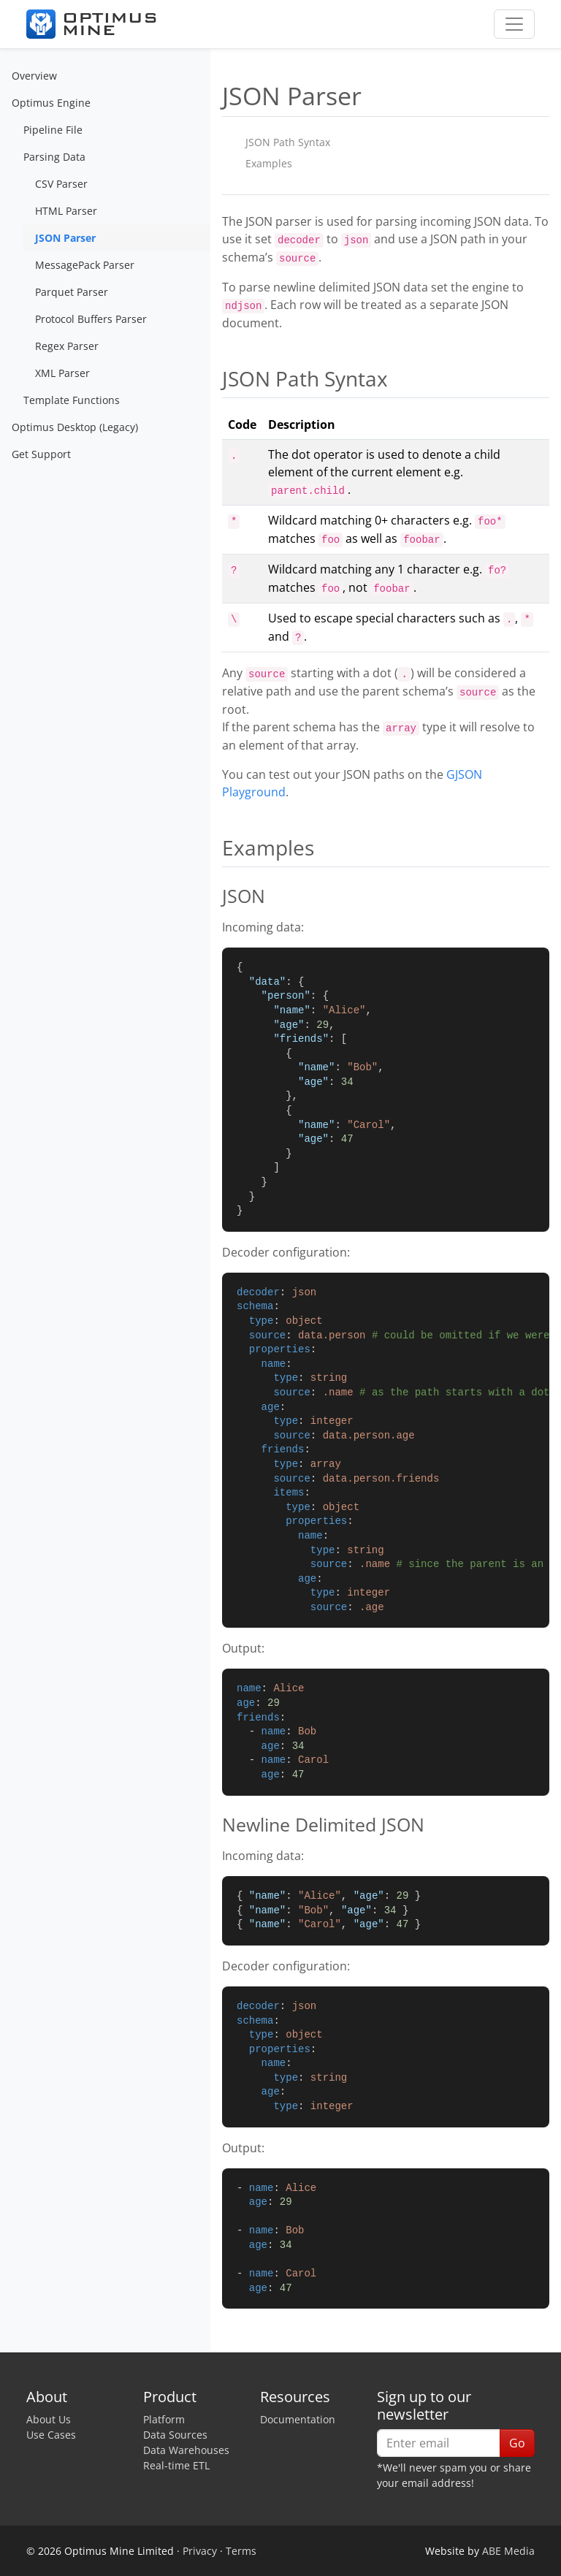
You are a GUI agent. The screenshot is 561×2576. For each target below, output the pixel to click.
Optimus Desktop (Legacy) (75, 427)
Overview (34, 76)
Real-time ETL (176, 2465)
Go (517, 2443)
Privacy (200, 2551)
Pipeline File (53, 130)
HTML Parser (66, 211)
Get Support (41, 454)
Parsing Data (54, 157)
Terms (241, 2551)
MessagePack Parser (84, 265)
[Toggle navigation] (514, 24)
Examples (268, 163)
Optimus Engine (51, 103)
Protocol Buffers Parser (91, 319)
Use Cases (51, 2435)
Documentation (297, 2419)
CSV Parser (61, 184)
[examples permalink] (214, 848)
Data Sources (175, 2435)
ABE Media (508, 2551)
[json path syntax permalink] (214, 379)
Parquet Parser (71, 292)
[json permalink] (214, 896)
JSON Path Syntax (287, 142)
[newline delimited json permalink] (214, 1824)
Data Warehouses (186, 2450)
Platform (164, 2419)
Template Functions (71, 400)
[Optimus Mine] (91, 24)
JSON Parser (65, 238)
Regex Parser (67, 346)
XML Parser (62, 373)
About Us (48, 2419)
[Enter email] (438, 2443)
